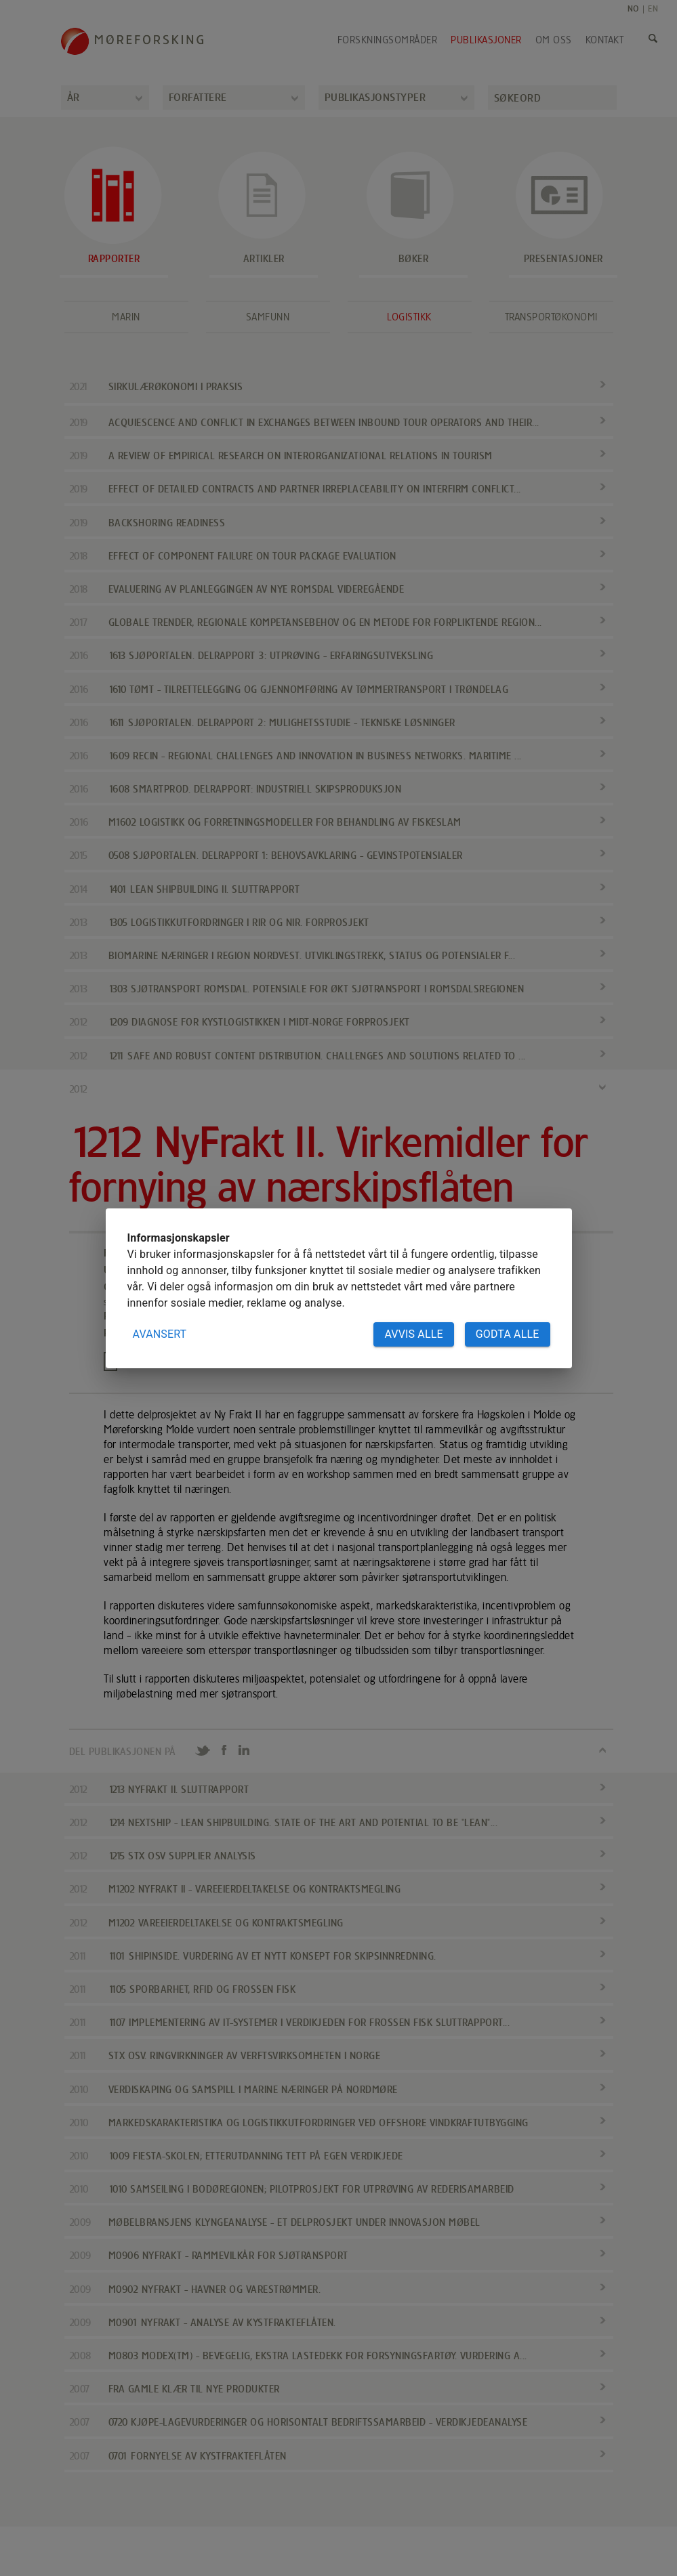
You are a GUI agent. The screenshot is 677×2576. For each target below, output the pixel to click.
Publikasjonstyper (375, 97)
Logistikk (409, 317)
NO (633, 8)
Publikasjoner (486, 40)
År (73, 97)
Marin (126, 317)
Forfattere (198, 97)
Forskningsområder (387, 40)
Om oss (553, 40)
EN (653, 8)
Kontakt (605, 40)
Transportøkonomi (551, 317)
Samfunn (268, 317)
